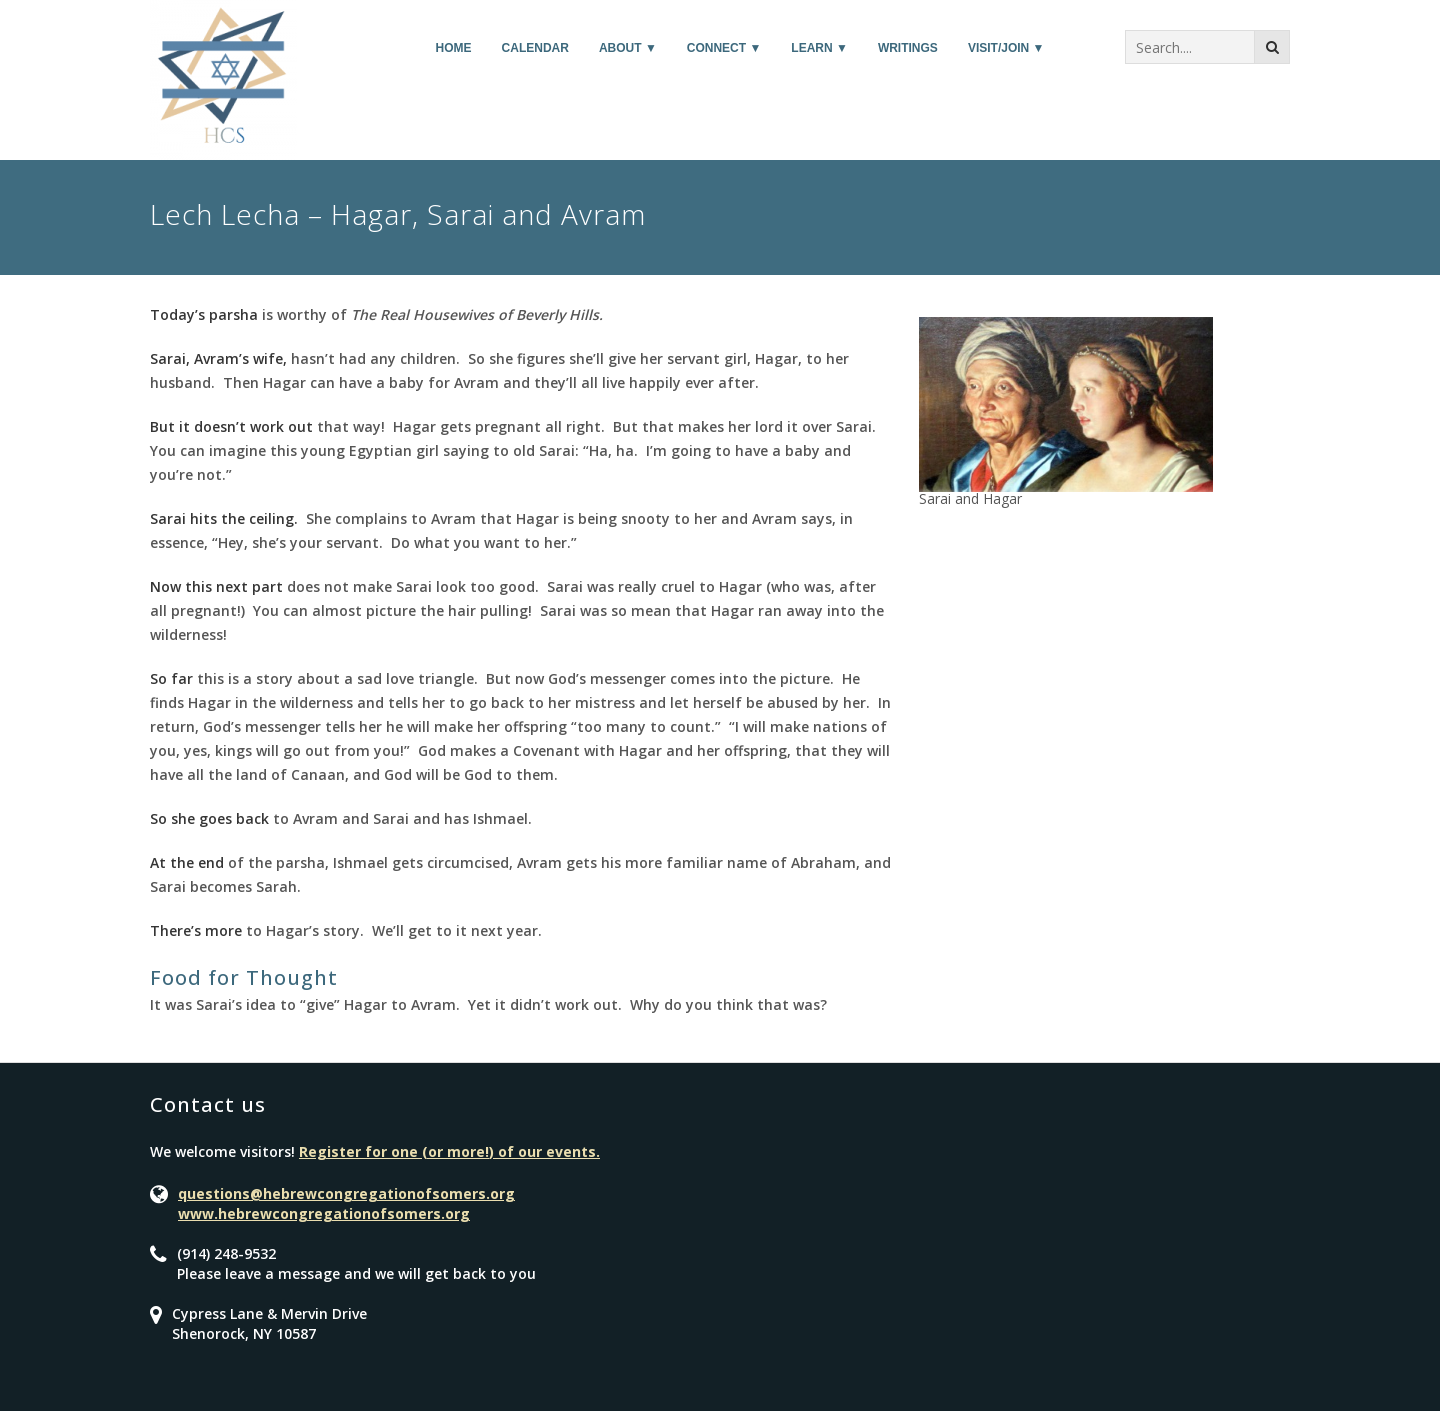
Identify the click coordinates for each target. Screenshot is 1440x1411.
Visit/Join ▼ (1006, 48)
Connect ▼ (724, 48)
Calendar (535, 48)
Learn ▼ (819, 48)
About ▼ (628, 48)
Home (454, 48)
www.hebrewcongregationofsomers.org (324, 1213)
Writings (908, 48)
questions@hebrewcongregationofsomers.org (346, 1193)
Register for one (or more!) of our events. (449, 1151)
